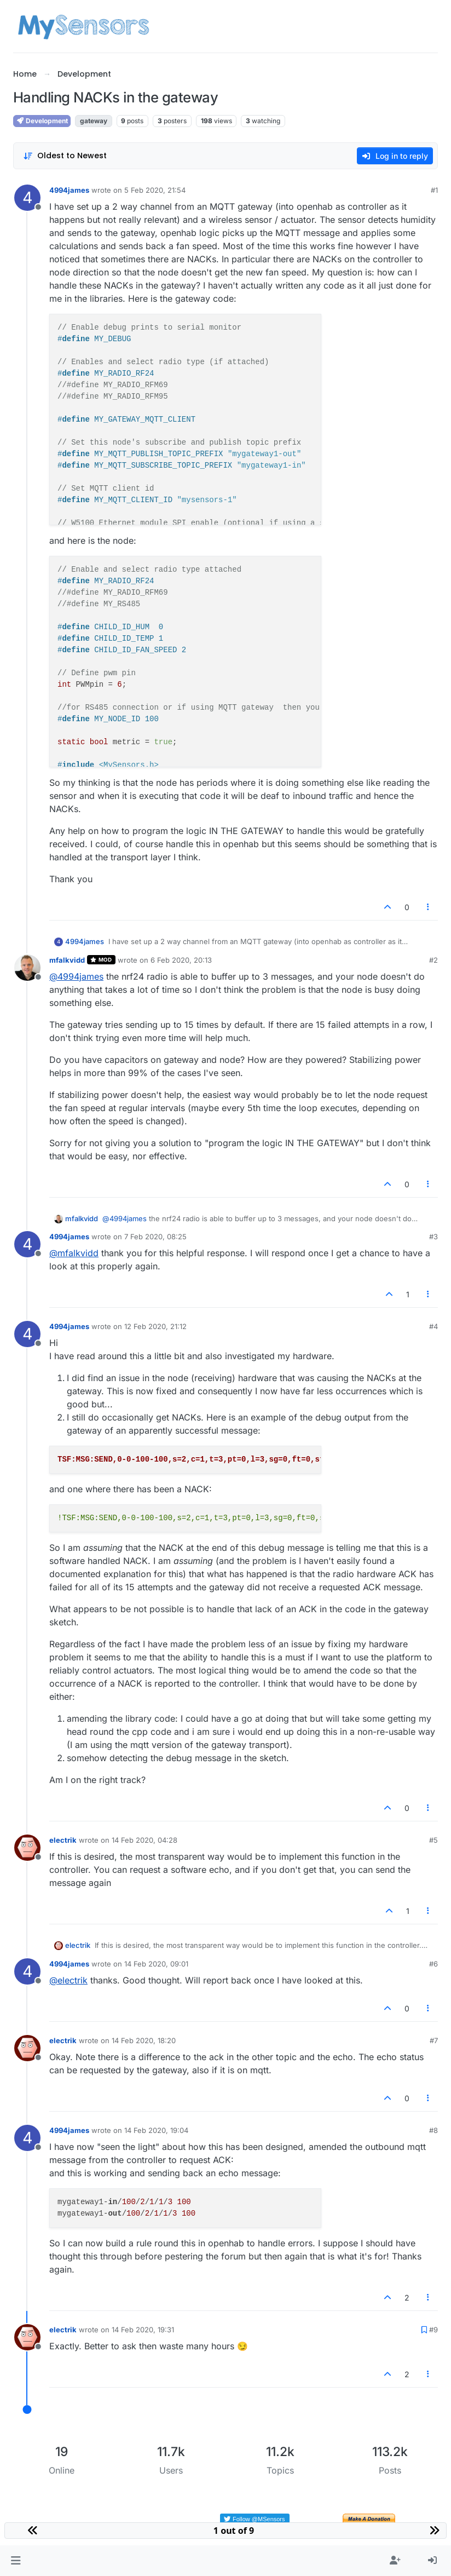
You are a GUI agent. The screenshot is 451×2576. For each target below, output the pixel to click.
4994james (69, 190)
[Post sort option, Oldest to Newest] (65, 155)
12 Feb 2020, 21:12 (155, 1326)
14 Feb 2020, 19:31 (143, 2329)
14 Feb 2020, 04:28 (144, 1840)
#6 (433, 1963)
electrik (63, 1840)
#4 (433, 1326)
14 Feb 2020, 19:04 (156, 2130)
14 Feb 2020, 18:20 (144, 2040)
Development (42, 121)
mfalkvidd (67, 960)
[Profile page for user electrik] (27, 1848)
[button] (15, 2561)
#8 (433, 2130)
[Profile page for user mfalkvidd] (27, 968)
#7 (434, 2040)
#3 (433, 1236)
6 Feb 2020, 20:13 (181, 960)
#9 (433, 2329)
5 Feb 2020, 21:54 (155, 190)
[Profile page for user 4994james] (27, 198)
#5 (433, 1840)
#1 (434, 190)
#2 (433, 960)
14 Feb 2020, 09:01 (156, 1963)
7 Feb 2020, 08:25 (155, 1236)
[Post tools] (428, 907)
